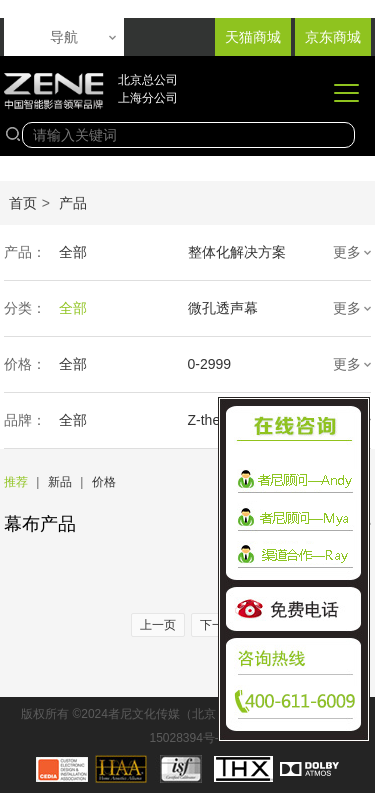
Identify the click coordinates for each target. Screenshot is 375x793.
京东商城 (333, 37)
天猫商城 (253, 37)
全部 (73, 252)
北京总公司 (148, 80)
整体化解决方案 (237, 252)
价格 (104, 482)
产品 (73, 203)
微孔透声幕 (223, 308)
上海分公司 (148, 98)
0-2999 (210, 364)
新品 (60, 482)
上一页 (158, 625)
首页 (23, 203)
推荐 (16, 482)
